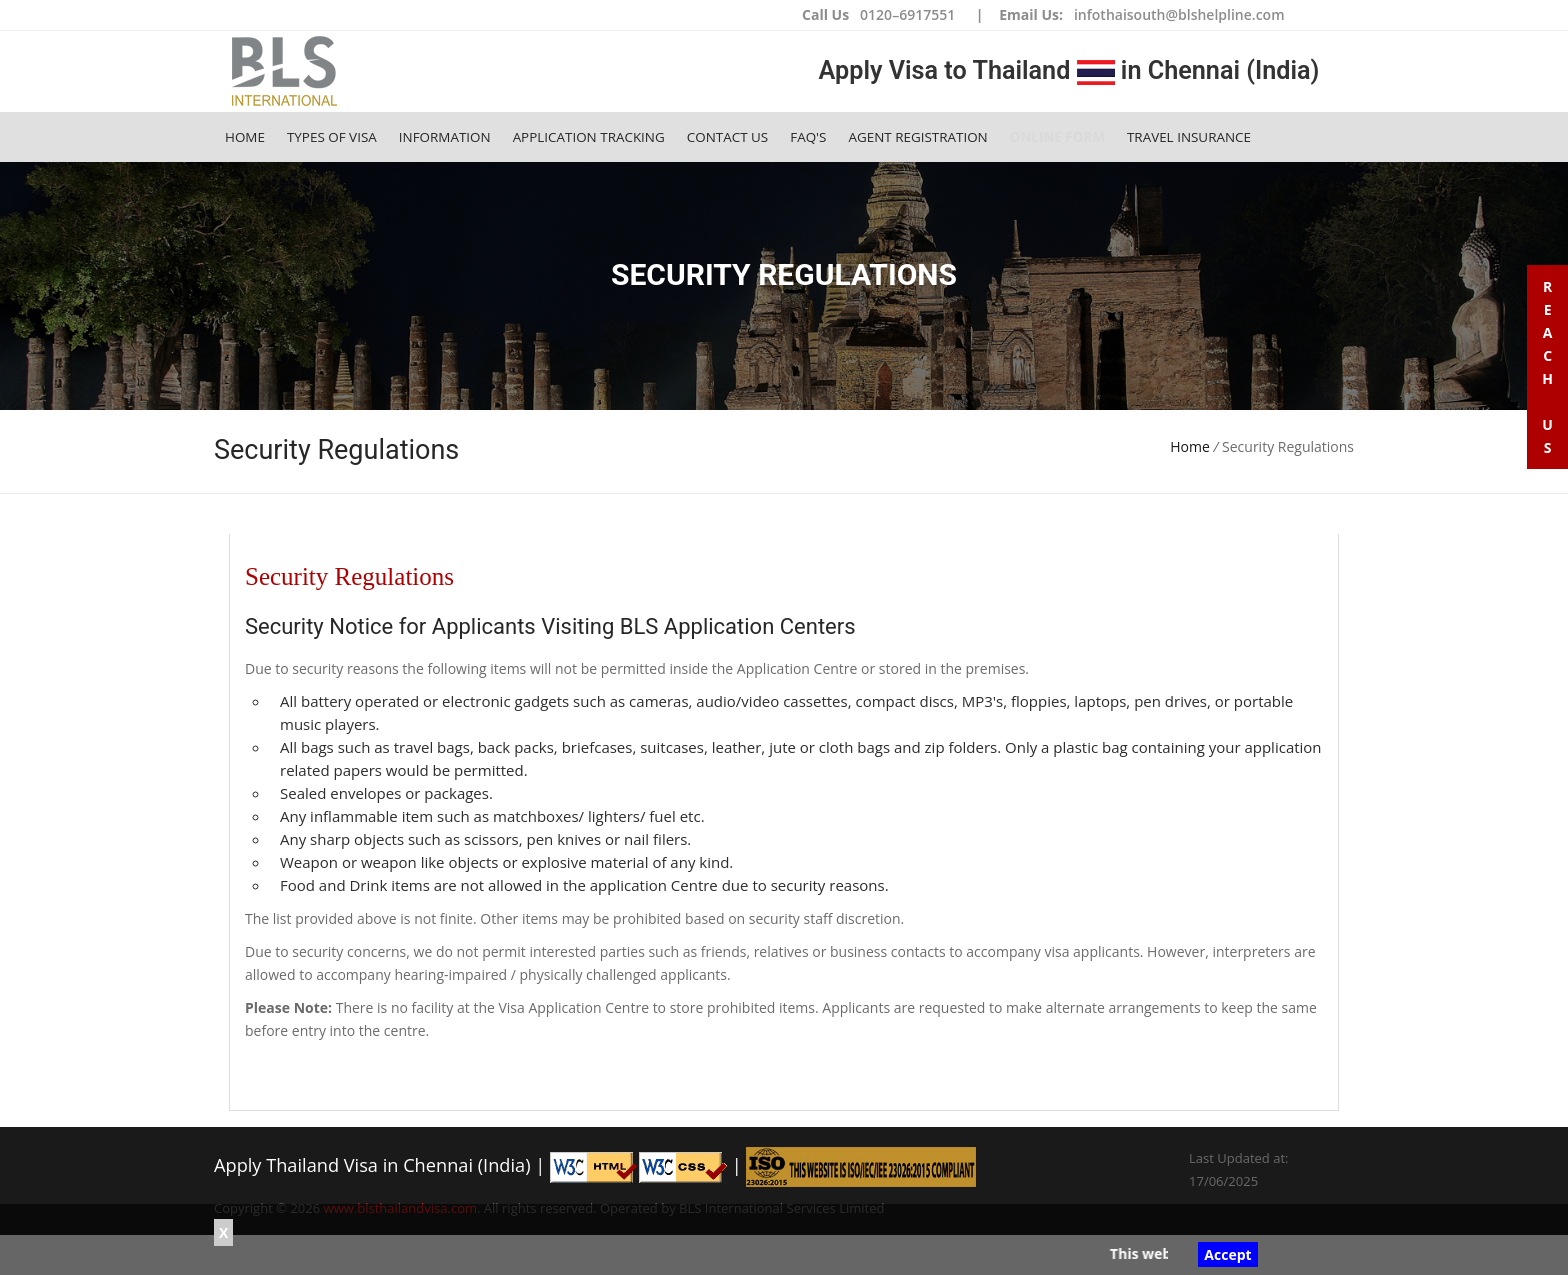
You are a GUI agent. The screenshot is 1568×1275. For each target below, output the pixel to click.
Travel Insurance (1189, 137)
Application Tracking (589, 137)
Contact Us (727, 137)
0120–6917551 (907, 14)
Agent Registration (917, 137)
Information (445, 137)
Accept (1227, 1254)
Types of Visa (332, 137)
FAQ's (808, 137)
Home (245, 137)
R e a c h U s (1547, 367)
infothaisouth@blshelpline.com (1179, 14)
